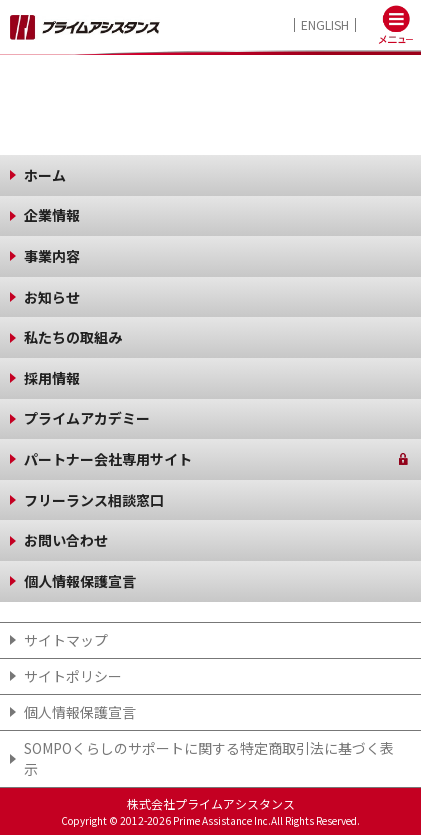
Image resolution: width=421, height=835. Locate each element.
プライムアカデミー (87, 418)
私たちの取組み (73, 337)
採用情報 (52, 378)
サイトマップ (66, 640)
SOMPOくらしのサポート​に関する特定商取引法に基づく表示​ (209, 758)
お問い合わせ (66, 540)
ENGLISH (325, 25)
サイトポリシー (73, 676)
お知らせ (52, 297)
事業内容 (52, 256)
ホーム (45, 175)
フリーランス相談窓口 (94, 500)
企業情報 (52, 215)
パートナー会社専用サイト (108, 459)
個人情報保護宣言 (80, 581)
